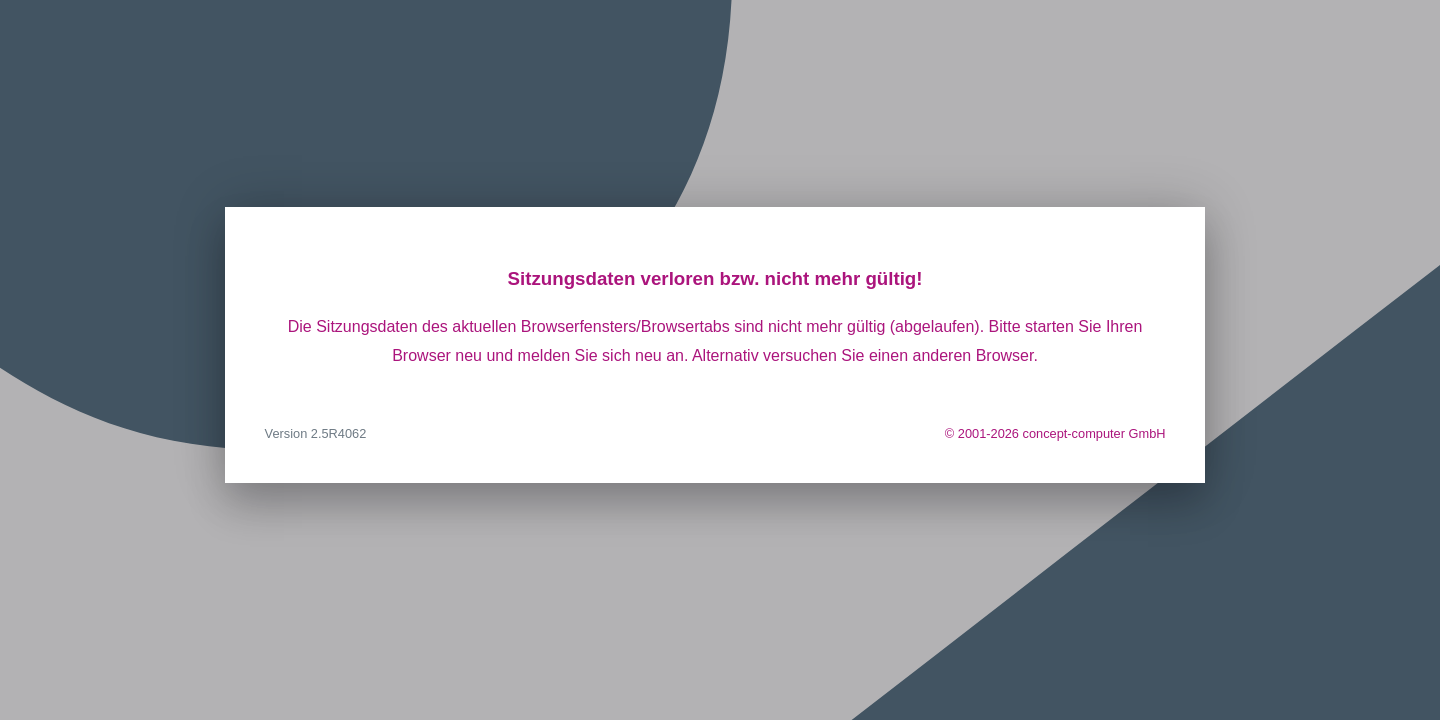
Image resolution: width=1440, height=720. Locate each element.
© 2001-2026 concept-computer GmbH (1055, 433)
